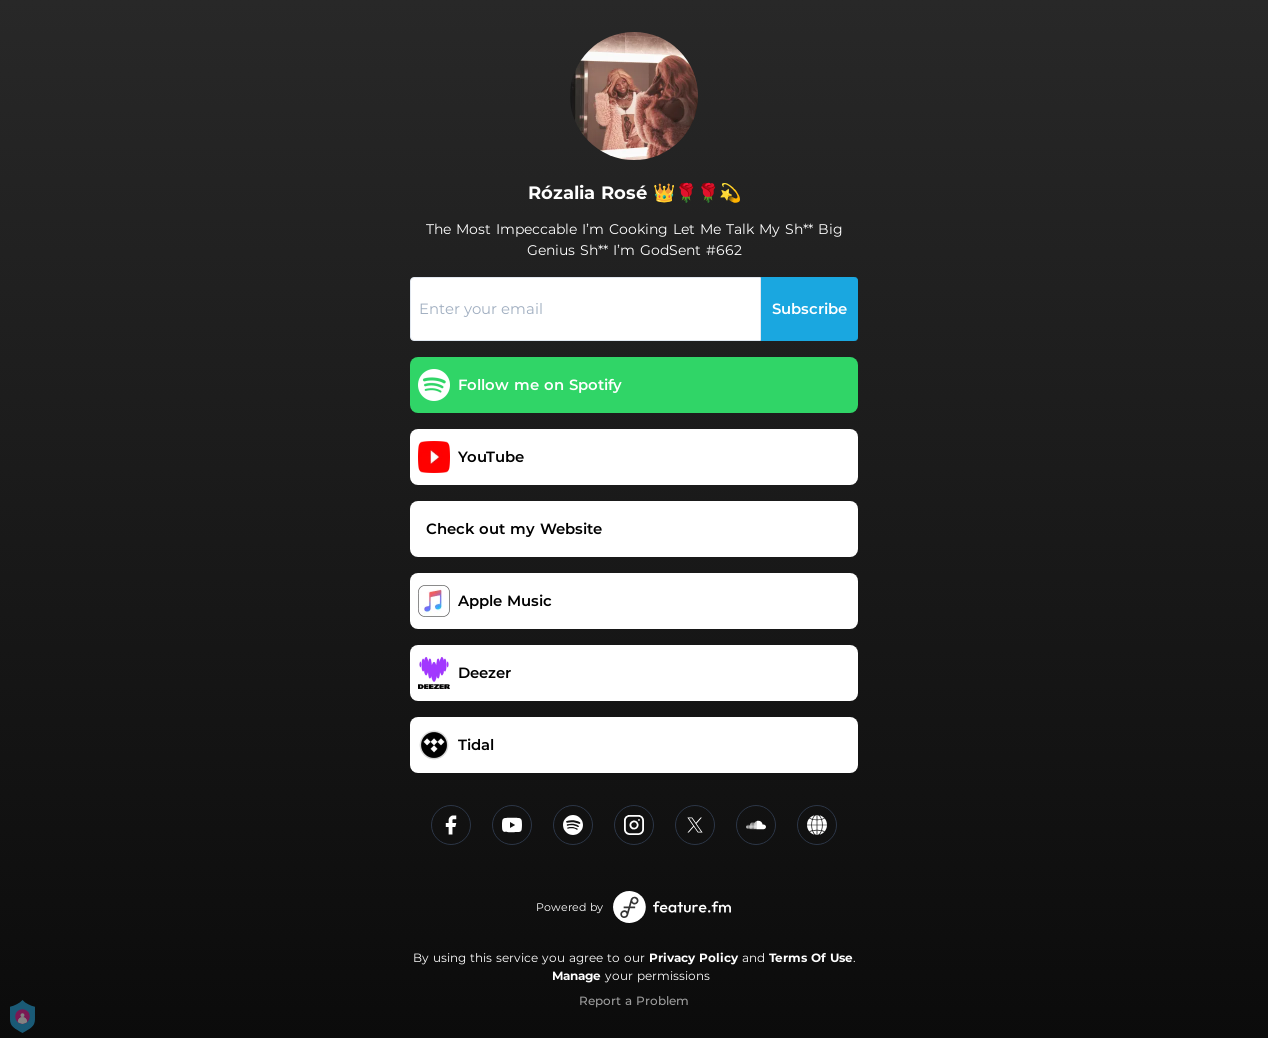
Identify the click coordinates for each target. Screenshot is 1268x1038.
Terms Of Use (811, 957)
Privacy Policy (693, 957)
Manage (576, 975)
